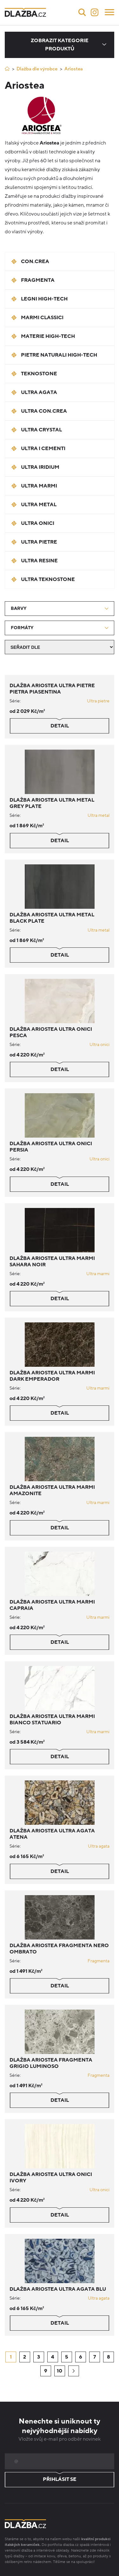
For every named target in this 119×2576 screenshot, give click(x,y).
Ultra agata (98, 1846)
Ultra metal (98, 815)
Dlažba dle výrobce (37, 69)
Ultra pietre (98, 701)
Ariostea (73, 69)
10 (59, 2370)
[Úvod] (7, 68)
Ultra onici (99, 1045)
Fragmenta (98, 1961)
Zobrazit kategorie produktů (60, 44)
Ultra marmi (97, 1274)
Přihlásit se (59, 2479)
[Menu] (109, 12)
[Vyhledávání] (82, 12)
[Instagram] (94, 12)
